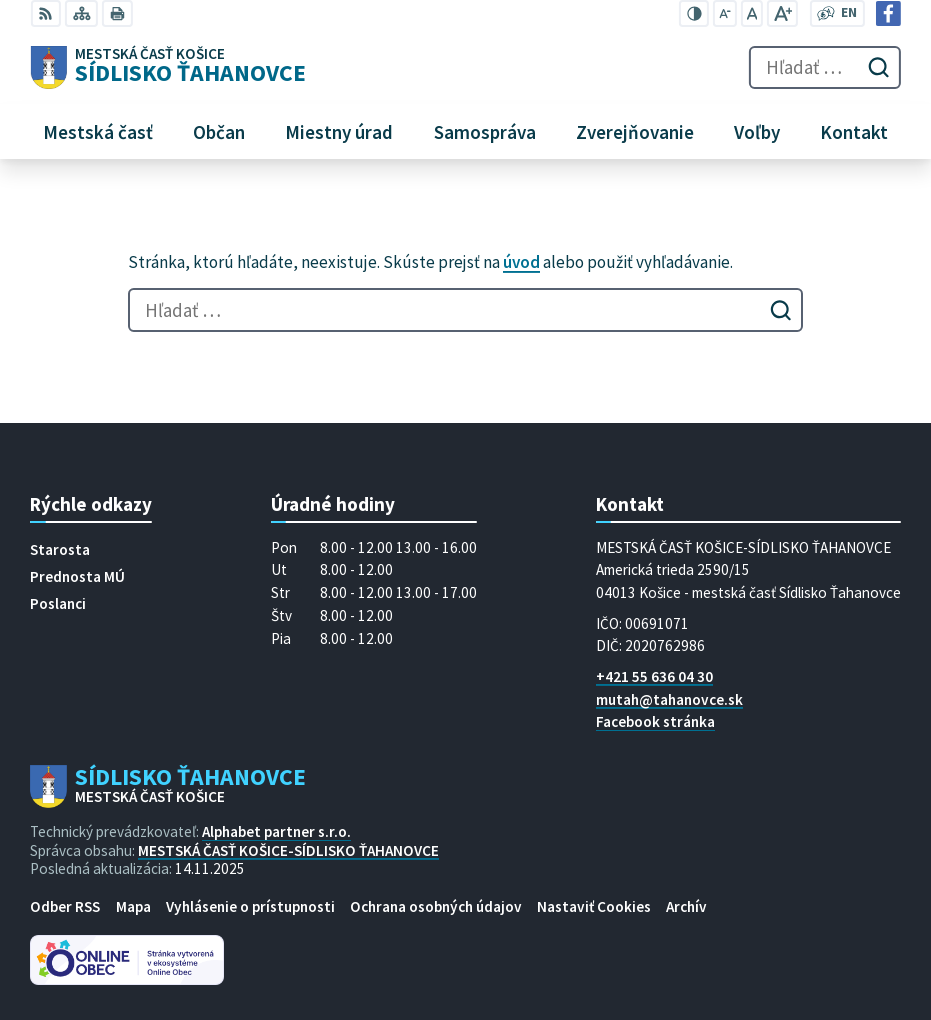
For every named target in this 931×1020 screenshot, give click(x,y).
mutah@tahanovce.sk (669, 699)
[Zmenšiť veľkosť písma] (725, 13)
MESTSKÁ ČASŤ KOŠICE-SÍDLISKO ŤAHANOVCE (288, 850)
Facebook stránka (655, 721)
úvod (521, 262)
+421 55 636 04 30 (654, 676)
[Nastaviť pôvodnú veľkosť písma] (752, 13)
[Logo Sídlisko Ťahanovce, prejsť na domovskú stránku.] (168, 68)
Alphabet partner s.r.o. (276, 831)
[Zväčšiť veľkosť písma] (782, 13)
